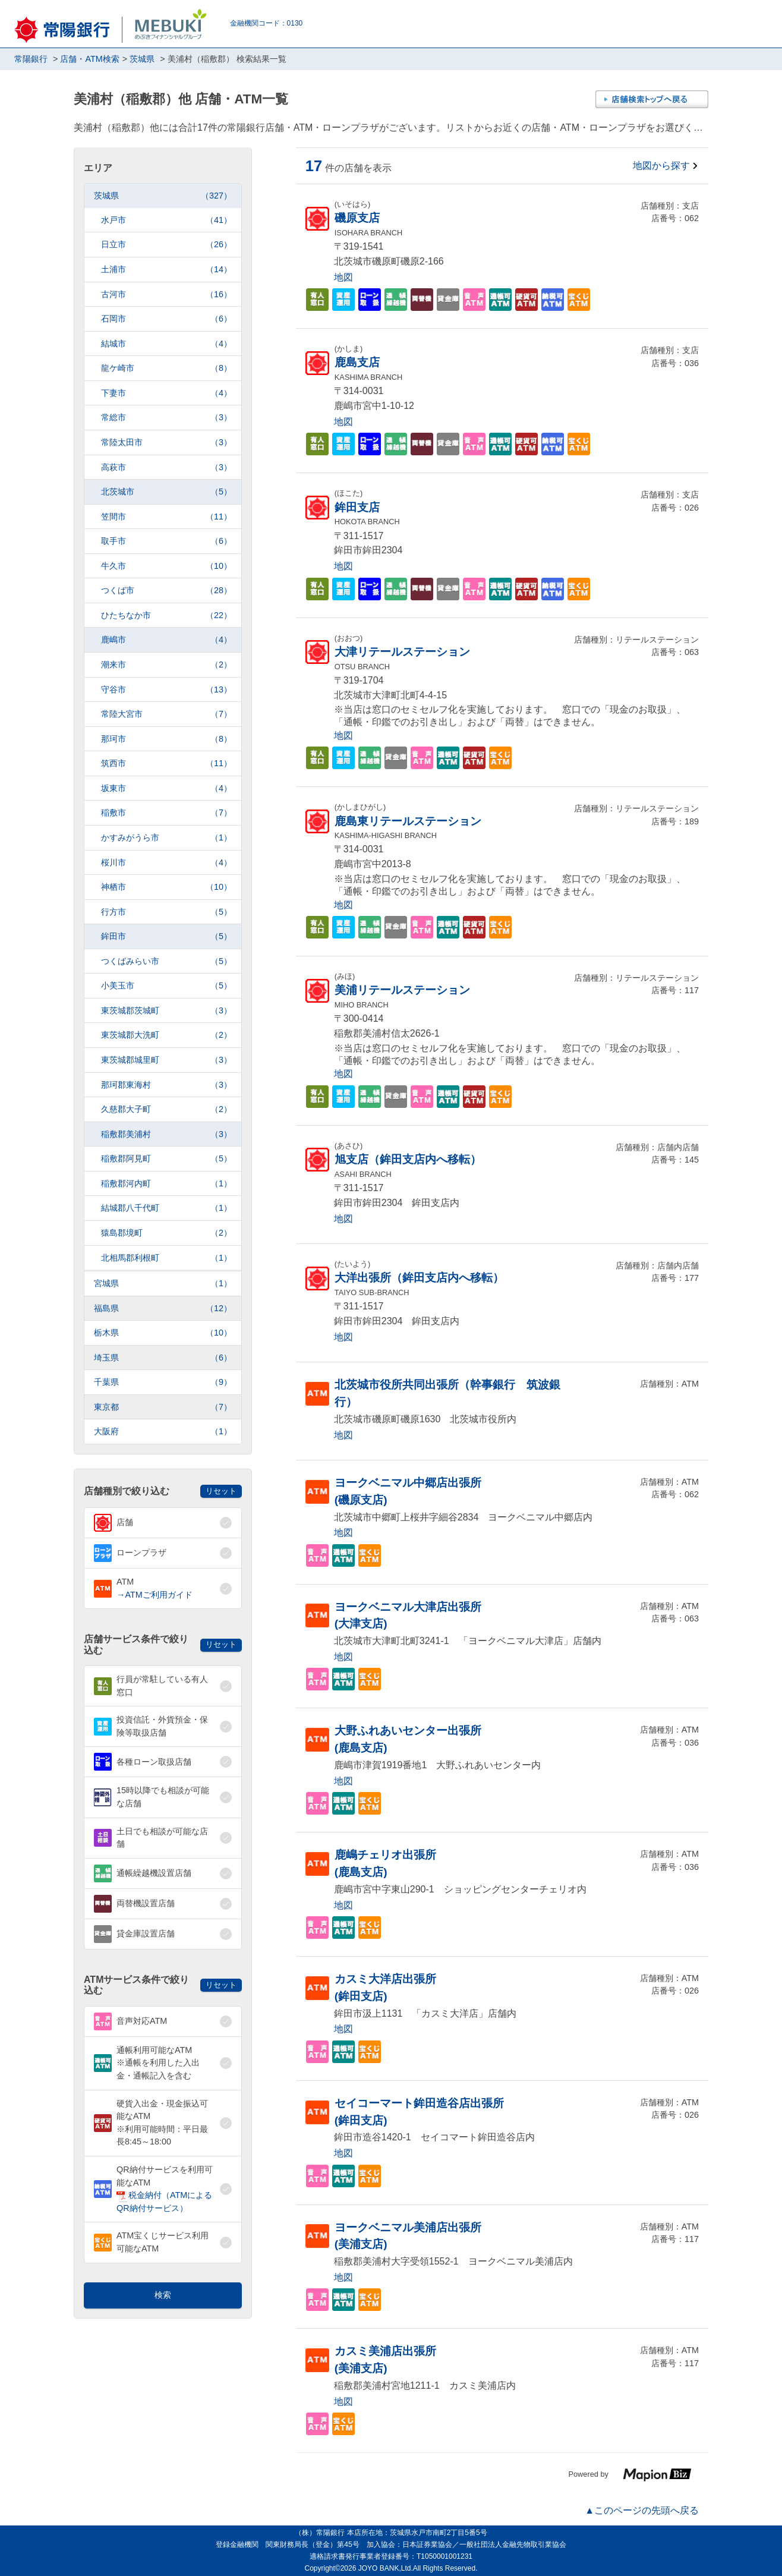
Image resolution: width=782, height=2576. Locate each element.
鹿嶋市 (166, 640)
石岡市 (166, 319)
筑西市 (166, 763)
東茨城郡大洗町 (166, 1035)
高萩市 (166, 467)
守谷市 (166, 690)
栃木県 (163, 1333)
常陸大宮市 (166, 714)
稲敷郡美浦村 (166, 1134)
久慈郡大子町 (166, 1109)
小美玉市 (166, 986)
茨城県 (163, 196)
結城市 (166, 344)
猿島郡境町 (166, 1233)
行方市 (166, 912)
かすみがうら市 (166, 838)
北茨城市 (166, 492)
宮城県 (163, 1283)
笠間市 (166, 517)
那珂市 (166, 739)
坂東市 (166, 788)
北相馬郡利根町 (166, 1258)
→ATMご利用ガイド (154, 1594)
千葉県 (163, 1382)
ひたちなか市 (166, 615)
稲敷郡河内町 (166, 1184)
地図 (343, 277)
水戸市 (166, 220)
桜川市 (166, 863)
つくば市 (166, 590)
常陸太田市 (166, 442)
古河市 (166, 294)
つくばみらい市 (166, 961)
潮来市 (166, 665)
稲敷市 (166, 813)
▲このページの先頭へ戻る (642, 2510)
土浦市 (166, 269)
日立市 (166, 245)
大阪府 (163, 1431)
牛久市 (166, 566)
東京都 (163, 1407)
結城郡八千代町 (166, 1208)
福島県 (163, 1308)
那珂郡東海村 (166, 1085)
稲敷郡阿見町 (166, 1159)
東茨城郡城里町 (166, 1060)
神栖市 (166, 887)
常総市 (166, 417)
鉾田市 (166, 936)
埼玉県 (163, 1358)
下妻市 (166, 393)
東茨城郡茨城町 (166, 1011)
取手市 (166, 541)
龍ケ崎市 (166, 368)
